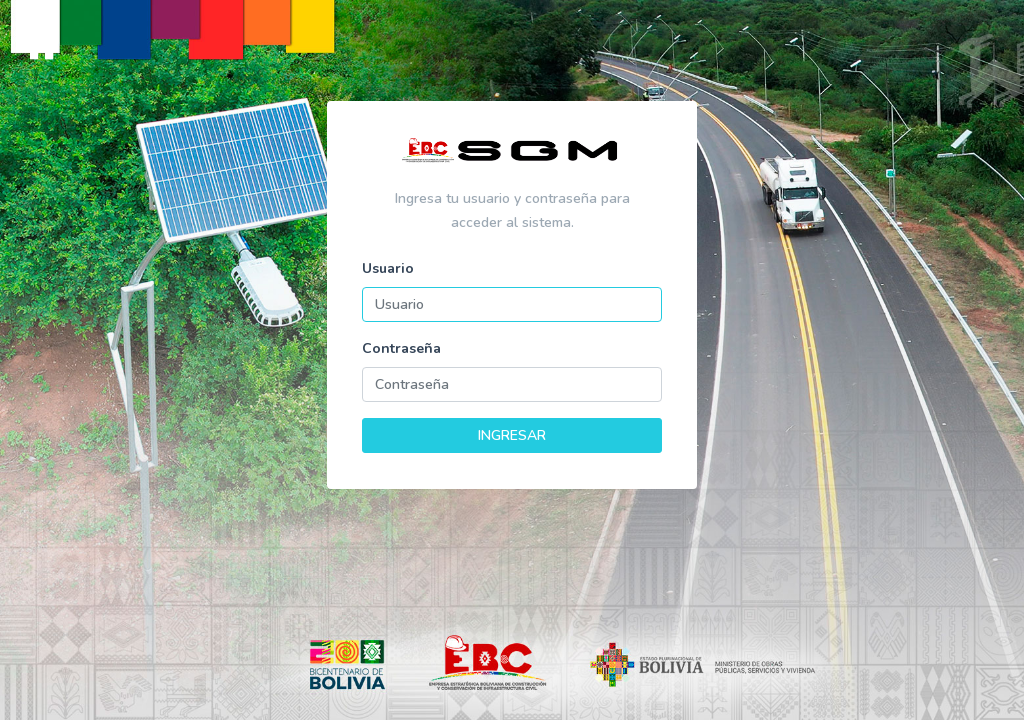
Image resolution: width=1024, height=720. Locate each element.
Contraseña (401, 348)
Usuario (388, 268)
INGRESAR (512, 435)
